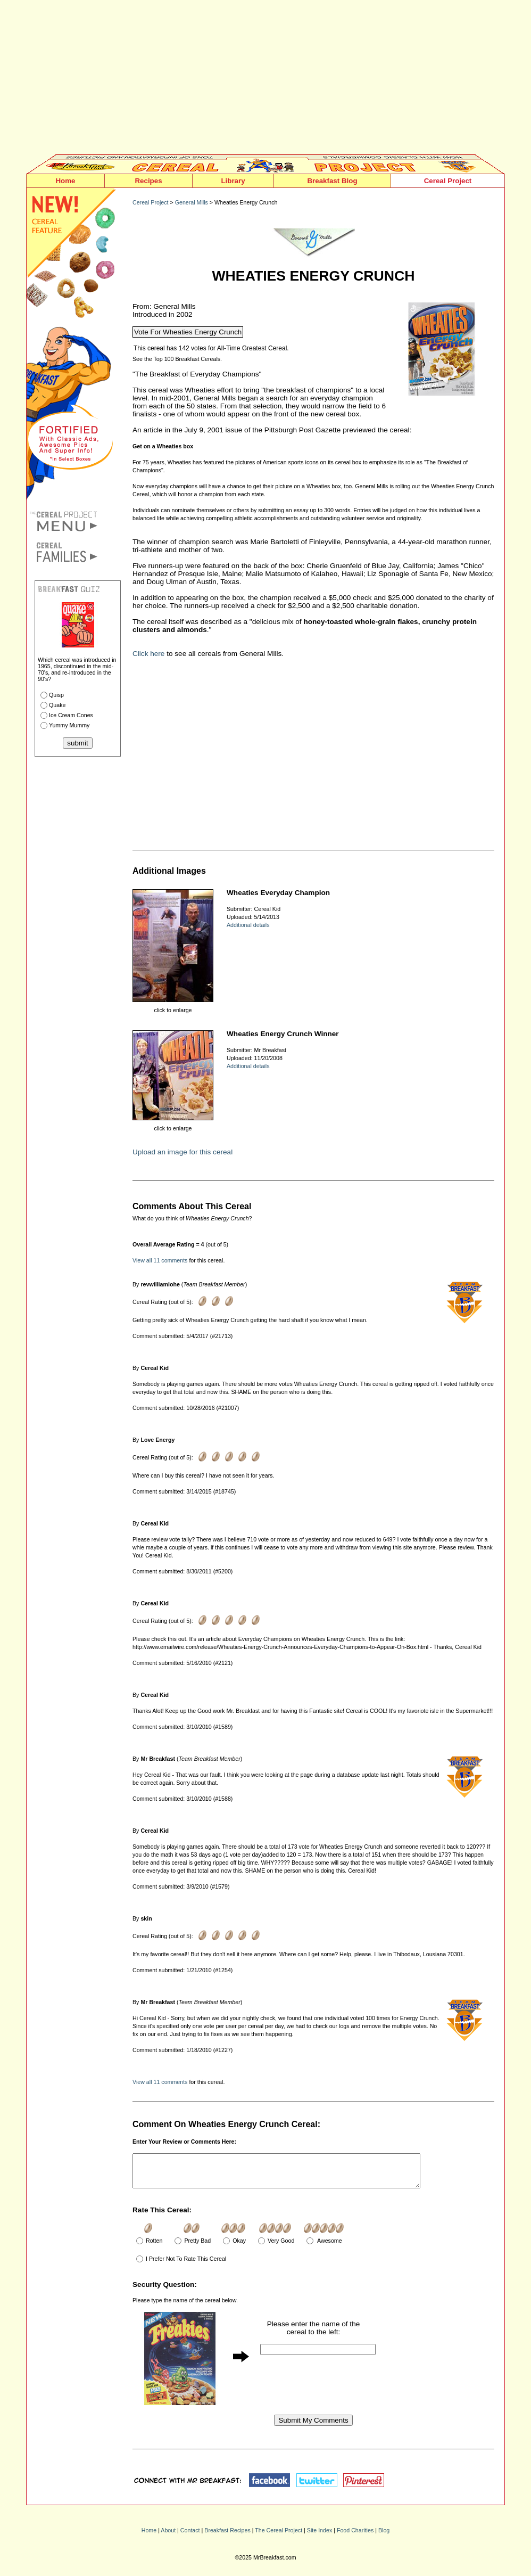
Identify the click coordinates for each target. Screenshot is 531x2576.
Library (233, 181)
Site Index (319, 2536)
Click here (148, 654)
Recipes (148, 181)
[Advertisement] (265, 79)
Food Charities (355, 2536)
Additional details (248, 925)
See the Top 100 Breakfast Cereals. (177, 359)
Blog (383, 2536)
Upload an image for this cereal (182, 1152)
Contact (190, 2536)
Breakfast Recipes (227, 2536)
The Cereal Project (278, 2536)
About (168, 2536)
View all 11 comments (159, 1260)
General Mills (191, 202)
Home (65, 181)
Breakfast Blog (332, 181)
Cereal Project (448, 181)
